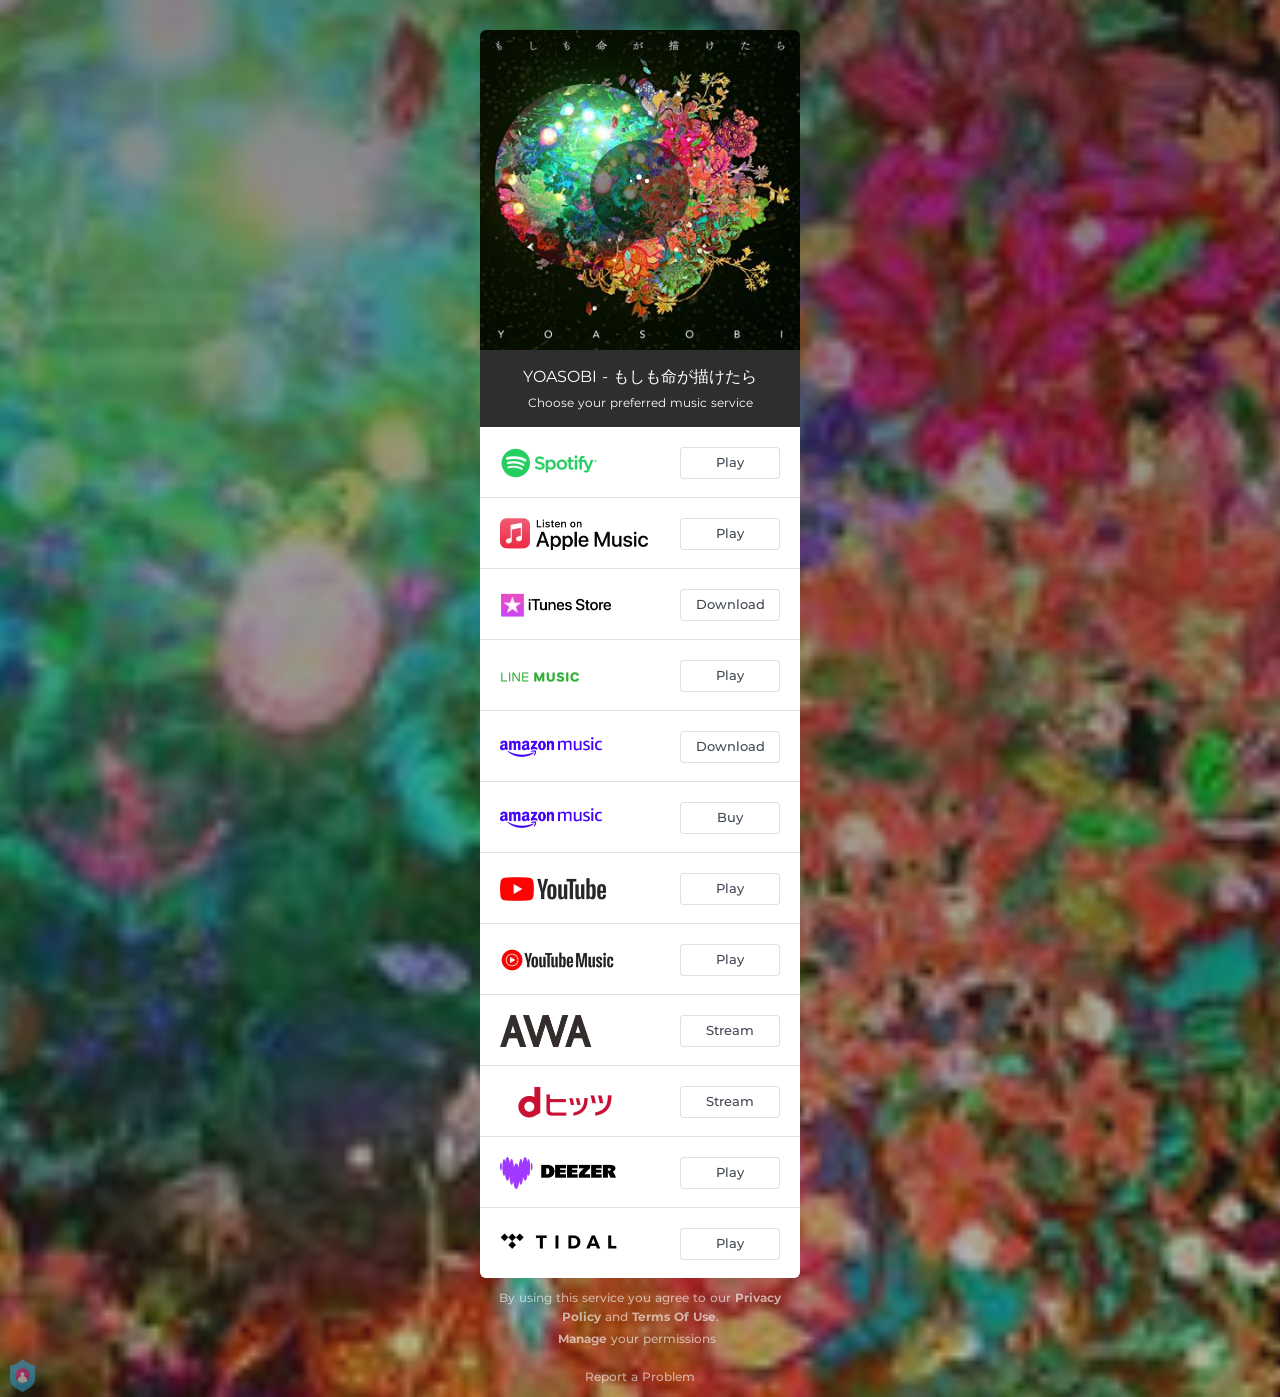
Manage (582, 1338)
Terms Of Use (674, 1316)
